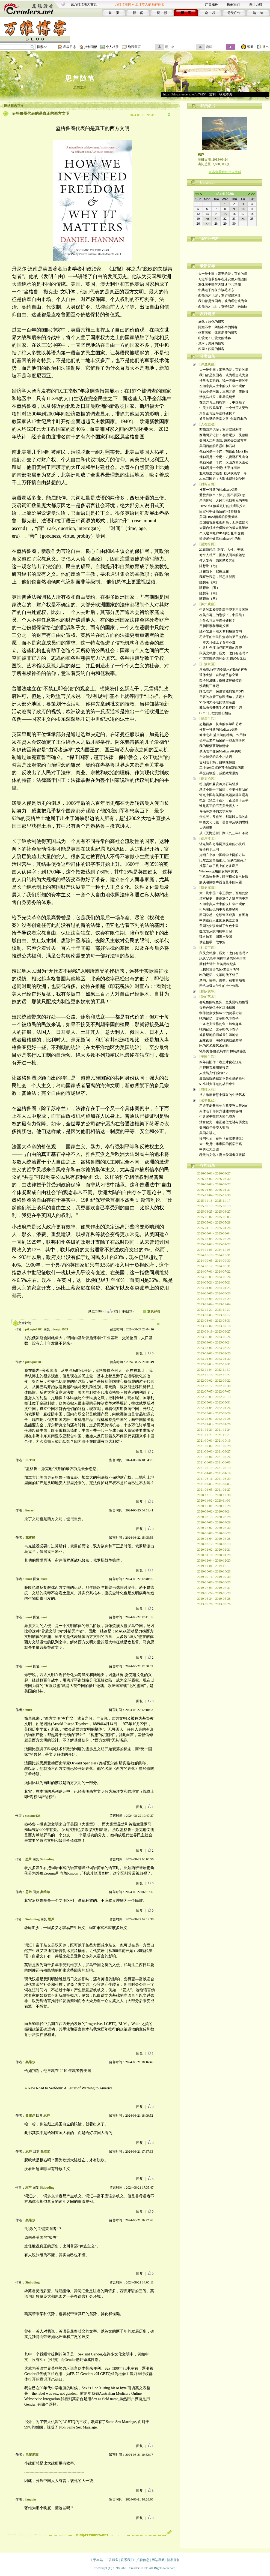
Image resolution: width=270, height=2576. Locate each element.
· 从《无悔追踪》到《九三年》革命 (223, 833)
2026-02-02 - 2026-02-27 (214, 1184)
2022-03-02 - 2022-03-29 (214, 1413)
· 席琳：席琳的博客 (210, 343)
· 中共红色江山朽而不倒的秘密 (220, 648)
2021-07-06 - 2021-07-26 (214, 1457)
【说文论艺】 (207, 779)
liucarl (29, 1510)
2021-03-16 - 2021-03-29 (214, 1479)
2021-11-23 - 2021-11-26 (213, 1435)
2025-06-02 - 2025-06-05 (214, 1217)
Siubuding (47, 1859)
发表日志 (69, 47)
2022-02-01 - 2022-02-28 (214, 1419)
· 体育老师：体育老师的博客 (217, 333)
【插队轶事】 (207, 991)
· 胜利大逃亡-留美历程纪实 (217, 964)
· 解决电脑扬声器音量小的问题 (220, 882)
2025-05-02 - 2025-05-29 (214, 1222)
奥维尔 (45, 1892)
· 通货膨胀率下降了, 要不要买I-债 (222, 495)
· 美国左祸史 (207, 1133)
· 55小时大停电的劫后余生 (216, 702)
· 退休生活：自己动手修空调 (218, 675)
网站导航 (158, 2560)
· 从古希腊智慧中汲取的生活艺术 (221, 1095)
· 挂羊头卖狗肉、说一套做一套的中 (223, 380)
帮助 (250, 47)
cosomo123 (32, 1816)
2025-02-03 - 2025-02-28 (214, 1239)
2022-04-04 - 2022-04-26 (214, 1408)
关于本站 (96, 2560)
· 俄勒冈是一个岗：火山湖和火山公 (223, 462)
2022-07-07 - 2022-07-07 (214, 1391)
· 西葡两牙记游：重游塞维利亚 (219, 295)
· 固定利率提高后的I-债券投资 (219, 511)
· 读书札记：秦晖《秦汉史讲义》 (221, 1138)
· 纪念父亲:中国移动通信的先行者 (222, 958)
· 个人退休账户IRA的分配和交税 (221, 533)
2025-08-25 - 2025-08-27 (214, 1211)
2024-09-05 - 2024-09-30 (214, 1261)
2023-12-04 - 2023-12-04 (214, 1304)
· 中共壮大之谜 (208, 1149)
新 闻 (138, 13)
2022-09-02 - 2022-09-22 (214, 1380)
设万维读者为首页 (84, 4)
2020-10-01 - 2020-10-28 (214, 1506)
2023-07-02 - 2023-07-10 (214, 1326)
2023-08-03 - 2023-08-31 (214, 1320)
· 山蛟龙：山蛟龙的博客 (214, 338)
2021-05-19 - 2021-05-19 (214, 1468)
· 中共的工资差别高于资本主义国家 (223, 609)
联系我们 (233, 4)
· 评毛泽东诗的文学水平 (215, 811)
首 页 (114, 13)
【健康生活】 (207, 719)
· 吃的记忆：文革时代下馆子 (218, 975)
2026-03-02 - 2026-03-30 (214, 1179)
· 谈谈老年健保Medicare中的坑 (219, 539)
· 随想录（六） (208, 582)
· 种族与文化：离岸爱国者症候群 (221, 1155)
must (28, 1579)
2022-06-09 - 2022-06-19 (214, 1397)
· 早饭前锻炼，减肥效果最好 (218, 773)
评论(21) (127, 1311)
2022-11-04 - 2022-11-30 (213, 1370)
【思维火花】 (207, 1089)
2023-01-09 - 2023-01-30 (214, 1359)
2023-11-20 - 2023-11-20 (213, 1310)
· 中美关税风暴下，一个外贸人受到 (223, 408)
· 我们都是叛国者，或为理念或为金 (222, 301)
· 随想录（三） (208, 599)
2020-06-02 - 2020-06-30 (214, 1528)
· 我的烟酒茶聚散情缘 (213, 746)
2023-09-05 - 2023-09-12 (214, 1315)
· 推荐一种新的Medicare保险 (218, 490)
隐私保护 (173, 2560)
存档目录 (207, 1166)
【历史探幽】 (207, 888)
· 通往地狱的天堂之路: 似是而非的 (222, 419)
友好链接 (207, 314)
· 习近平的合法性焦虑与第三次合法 (223, 637)
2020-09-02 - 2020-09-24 (214, 1511)
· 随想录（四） (208, 593)
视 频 (162, 13)
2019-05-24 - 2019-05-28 (214, 1599)
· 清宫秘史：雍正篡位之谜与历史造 (223, 898)
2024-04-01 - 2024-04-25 (214, 1288)
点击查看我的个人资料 (225, 172)
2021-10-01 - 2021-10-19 (214, 1440)
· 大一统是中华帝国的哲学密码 (220, 1144)
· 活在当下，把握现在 (213, 571)
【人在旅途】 (207, 424)
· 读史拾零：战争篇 (212, 942)
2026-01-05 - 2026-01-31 (214, 1190)
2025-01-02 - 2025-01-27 (214, 1244)
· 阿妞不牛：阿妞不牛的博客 (217, 327)
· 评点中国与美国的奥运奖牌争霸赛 (223, 795)
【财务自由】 (207, 484)
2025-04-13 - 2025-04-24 (214, 1228)
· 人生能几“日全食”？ (213, 1073)
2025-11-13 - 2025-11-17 (213, 1201)
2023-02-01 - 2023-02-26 (214, 1353)
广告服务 (211, 4)
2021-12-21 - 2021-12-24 (214, 1430)
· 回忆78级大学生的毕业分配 (218, 986)
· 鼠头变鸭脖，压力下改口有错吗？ (223, 653)
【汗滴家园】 (207, 664)
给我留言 (134, 47)
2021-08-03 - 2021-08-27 (214, 1451)
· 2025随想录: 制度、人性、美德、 (222, 550)
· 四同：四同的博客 (210, 349)
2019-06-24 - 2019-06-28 (214, 1593)
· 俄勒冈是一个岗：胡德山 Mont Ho (223, 451)
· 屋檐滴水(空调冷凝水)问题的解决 (222, 669)
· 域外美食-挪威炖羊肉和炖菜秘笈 (222, 1051)
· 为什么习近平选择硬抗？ (216, 413)
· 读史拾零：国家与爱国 (215, 937)
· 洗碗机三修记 (208, 686)
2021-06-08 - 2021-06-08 (214, 1462)
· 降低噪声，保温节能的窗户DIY (221, 691)
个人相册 (112, 47)
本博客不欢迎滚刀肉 (225, 244)
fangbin (30, 2499)
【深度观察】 (207, 364)
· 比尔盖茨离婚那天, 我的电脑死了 (222, 860)
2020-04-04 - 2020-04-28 (214, 1539)
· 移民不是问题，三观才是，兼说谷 (223, 391)
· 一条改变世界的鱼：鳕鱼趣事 (220, 1024)
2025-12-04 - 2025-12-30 (214, 1195)
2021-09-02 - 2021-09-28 (214, 1446)
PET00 (30, 1460)
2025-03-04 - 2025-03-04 (214, 1233)
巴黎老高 (31, 2455)
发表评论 (153, 1311)
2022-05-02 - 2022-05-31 (214, 1402)
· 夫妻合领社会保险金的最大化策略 (223, 528)
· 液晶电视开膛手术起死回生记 (220, 708)
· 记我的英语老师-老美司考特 (219, 969)
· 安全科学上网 (208, 849)
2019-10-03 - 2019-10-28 (214, 1571)
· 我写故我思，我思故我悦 (216, 577)
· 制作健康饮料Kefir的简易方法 (220, 1013)
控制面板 (90, 47)
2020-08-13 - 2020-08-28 (214, 1517)
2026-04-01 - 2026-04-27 (214, 1173)
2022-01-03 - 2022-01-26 (214, 1424)
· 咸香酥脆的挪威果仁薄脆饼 (218, 1035)
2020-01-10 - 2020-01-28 (214, 1555)
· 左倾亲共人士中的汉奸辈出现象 (221, 386)
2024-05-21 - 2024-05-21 (214, 1282)
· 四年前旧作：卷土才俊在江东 (220, 1062)
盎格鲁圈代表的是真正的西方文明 (40, 114)
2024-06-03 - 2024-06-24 (214, 1277)
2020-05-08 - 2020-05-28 (214, 1533)
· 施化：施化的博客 (210, 322)
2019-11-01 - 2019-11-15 (213, 1566)
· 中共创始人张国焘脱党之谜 (218, 920)
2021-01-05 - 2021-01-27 (214, 1490)
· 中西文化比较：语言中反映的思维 (223, 822)
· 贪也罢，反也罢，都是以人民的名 (223, 817)
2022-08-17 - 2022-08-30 (214, 1386)
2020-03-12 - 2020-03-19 (214, 1544)
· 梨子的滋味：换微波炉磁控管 (220, 680)
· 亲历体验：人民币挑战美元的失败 (223, 500)
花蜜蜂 (30, 1537)
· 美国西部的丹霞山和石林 (216, 446)
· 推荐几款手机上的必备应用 (218, 866)
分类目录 (207, 356)
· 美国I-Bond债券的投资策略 (218, 517)
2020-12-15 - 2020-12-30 (214, 1495)
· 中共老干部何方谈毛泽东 (215, 290)
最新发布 (207, 266)
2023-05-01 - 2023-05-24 (214, 1337)
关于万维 (255, 4)
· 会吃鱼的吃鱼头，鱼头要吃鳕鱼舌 (223, 1002)
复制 (212, 94)
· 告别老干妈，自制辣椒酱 (216, 762)
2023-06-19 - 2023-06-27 (214, 1331)
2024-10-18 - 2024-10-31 (214, 1255)
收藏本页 (225, 94)
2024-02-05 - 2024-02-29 (214, 1299)
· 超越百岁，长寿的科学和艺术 (220, 724)
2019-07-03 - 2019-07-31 (214, 1588)
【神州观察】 (207, 604)
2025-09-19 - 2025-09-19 (214, 1206)
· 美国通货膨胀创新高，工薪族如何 (223, 522)
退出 (265, 47)
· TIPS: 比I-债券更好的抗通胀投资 (222, 506)
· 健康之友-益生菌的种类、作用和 (222, 735)
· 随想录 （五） (209, 588)
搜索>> (42, 47)
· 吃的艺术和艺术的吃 (213, 1046)
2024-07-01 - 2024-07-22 (214, 1271)
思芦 (28, 1859)
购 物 (258, 13)
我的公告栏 (209, 239)
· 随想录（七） (208, 566)
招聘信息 (142, 2560)
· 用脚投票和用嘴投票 (213, 626)
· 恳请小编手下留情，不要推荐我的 (223, 789)
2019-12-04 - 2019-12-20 (214, 1560)
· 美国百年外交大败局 (213, 1127)
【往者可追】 (207, 948)
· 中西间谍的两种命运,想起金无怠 (222, 659)
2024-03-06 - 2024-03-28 (214, 1293)
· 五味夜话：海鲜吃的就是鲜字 (220, 1040)
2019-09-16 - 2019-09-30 (214, 1577)
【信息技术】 (207, 838)
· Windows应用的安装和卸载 (218, 871)
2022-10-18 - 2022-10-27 (214, 1375)
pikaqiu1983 (33, 1329)
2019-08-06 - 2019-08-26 (214, 1582)
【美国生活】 (207, 1057)
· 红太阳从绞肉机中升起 (215, 931)
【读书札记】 (207, 1100)
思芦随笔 (80, 78)
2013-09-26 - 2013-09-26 (214, 1604)
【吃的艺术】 (207, 997)
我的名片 (208, 106)
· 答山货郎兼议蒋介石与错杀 (218, 784)
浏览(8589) (95, 1311)
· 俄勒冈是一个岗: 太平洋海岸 (219, 468)
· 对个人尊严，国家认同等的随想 (221, 555)
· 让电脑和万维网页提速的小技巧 (221, 844)
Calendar (207, 182)
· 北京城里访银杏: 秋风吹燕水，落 (222, 473)
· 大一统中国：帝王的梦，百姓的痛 (222, 274)
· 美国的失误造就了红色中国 (218, 926)
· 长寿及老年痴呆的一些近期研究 (221, 740)
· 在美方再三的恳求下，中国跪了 (221, 402)
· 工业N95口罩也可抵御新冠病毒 (221, 768)
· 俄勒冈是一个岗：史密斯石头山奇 (223, 457)
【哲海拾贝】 (207, 544)
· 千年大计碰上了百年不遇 (216, 642)
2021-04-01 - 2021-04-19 (214, 1473)
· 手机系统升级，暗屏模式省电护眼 (223, 877)
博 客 (186, 13)
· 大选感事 (205, 828)
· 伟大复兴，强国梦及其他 (216, 560)
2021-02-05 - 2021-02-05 (214, 1484)
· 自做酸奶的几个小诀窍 (215, 757)
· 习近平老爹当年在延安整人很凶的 (222, 279)
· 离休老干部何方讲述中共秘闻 (219, 285)
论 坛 (210, 13)
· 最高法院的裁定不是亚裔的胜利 (221, 1078)
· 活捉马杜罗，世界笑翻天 (216, 397)
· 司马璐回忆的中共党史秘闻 (218, 909)
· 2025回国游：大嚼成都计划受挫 (221, 479)
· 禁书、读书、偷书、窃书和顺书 (221, 980)
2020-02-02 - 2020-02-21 (214, 1549)
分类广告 (234, 13)
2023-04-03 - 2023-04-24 (214, 1342)
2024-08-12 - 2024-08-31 (214, 1266)
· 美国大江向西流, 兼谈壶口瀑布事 (222, 440)
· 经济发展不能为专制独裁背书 (220, 631)
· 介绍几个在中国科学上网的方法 (221, 855)
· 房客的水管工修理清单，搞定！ (221, 697)
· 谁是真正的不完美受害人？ (218, 806)
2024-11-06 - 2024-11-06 (213, 1250)
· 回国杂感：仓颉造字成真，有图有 (223, 915)
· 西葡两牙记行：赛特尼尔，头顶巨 (222, 306)
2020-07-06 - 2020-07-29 (214, 1522)
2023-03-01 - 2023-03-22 (214, 1348)
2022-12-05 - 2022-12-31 (214, 1364)
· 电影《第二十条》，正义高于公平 (223, 800)
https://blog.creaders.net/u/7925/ (184, 94)
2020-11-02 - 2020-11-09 (213, 1500)
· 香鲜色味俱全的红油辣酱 (216, 1008)
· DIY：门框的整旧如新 (214, 713)
